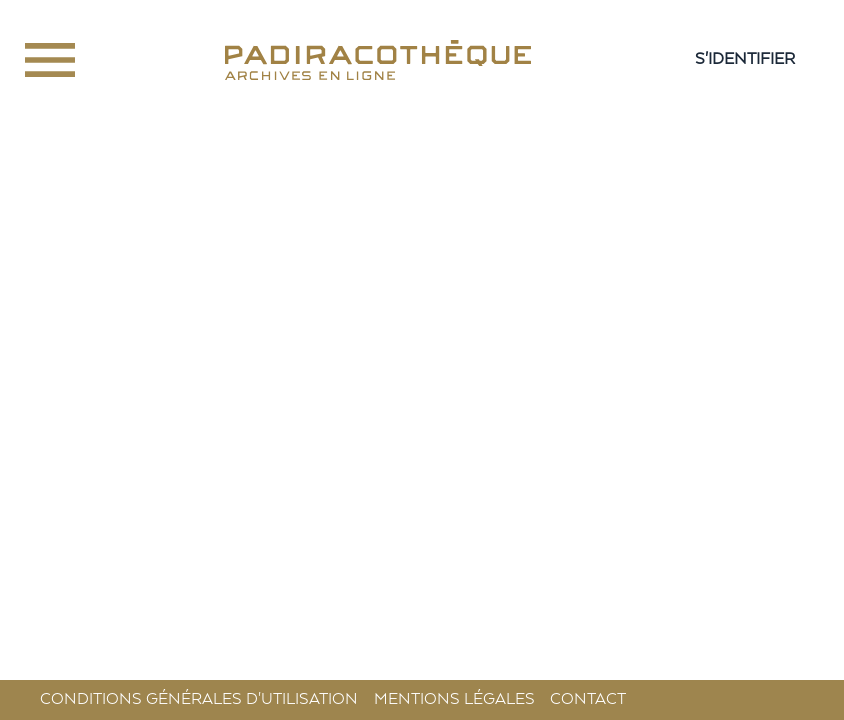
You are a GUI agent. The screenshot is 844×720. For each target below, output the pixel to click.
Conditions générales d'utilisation (199, 699)
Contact (588, 699)
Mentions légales (454, 699)
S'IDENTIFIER (745, 59)
